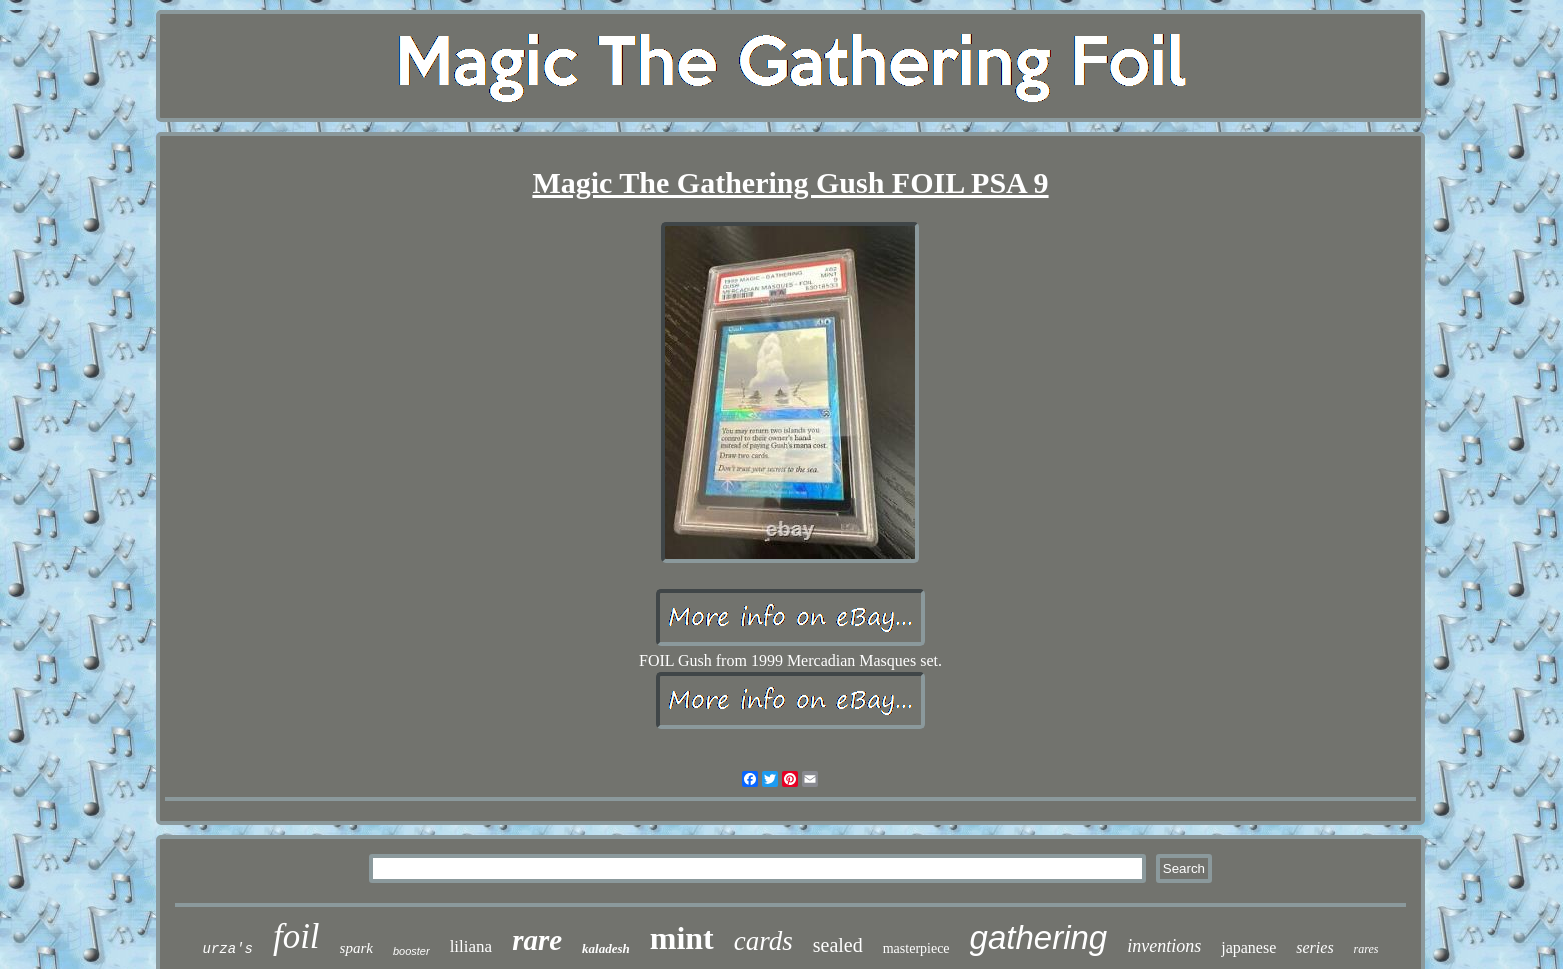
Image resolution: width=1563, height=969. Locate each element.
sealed (838, 945)
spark (356, 948)
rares (1366, 949)
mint (682, 938)
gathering (1039, 937)
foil (296, 936)
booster (411, 951)
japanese (1248, 947)
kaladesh (606, 948)
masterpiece (916, 948)
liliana (471, 946)
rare (537, 940)
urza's (227, 949)
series (1314, 947)
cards (763, 941)
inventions (1164, 946)
